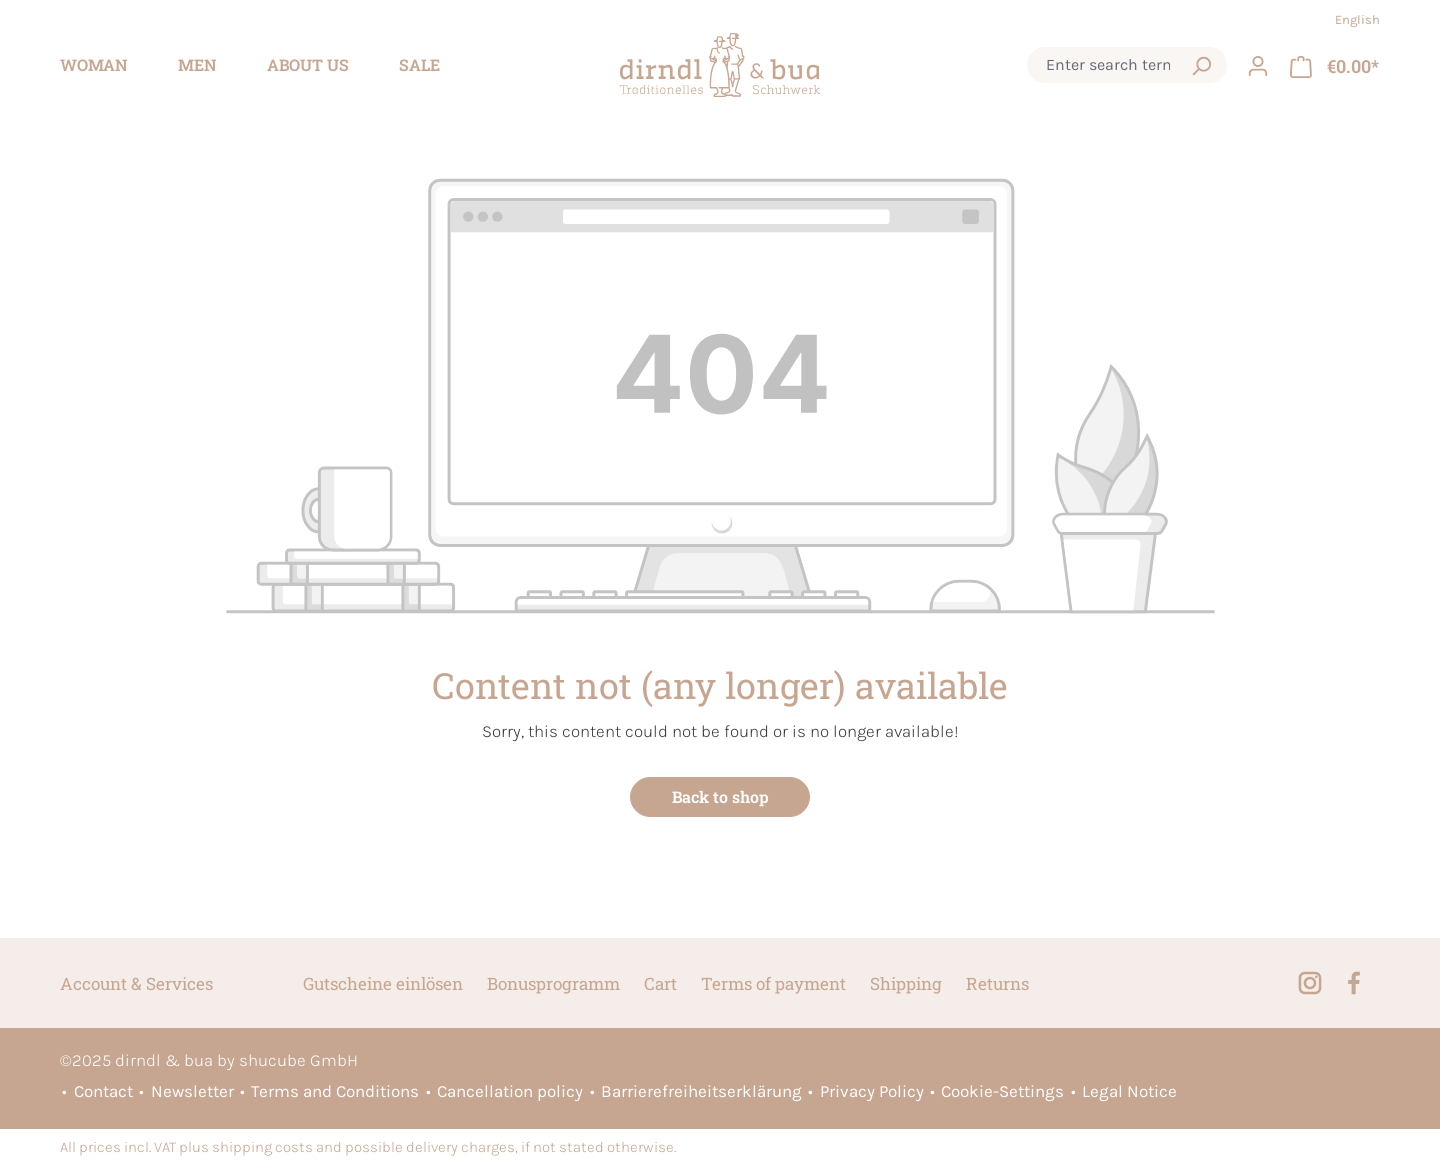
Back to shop (720, 796)
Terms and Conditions (335, 1091)
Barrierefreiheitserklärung (701, 1091)
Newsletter (192, 1091)
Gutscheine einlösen (383, 983)
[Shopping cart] (1334, 65)
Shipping (906, 983)
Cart (660, 983)
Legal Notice (1129, 1091)
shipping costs (262, 1147)
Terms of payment (773, 983)
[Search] (1201, 65)
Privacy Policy (872, 1091)
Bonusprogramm (553, 983)
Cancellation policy (510, 1091)
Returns (997, 983)
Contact (103, 1091)
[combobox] (1108, 65)
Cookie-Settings (1002, 1091)
